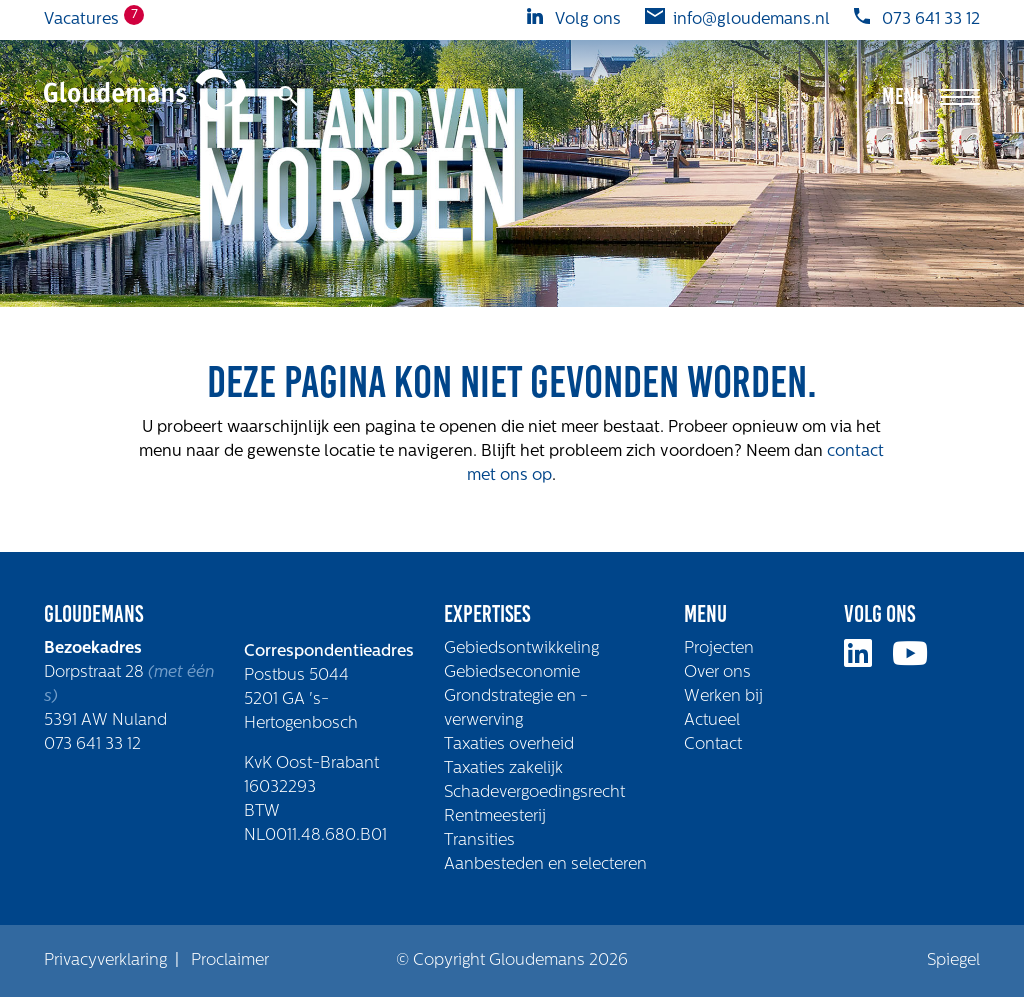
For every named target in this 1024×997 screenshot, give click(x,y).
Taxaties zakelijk (503, 769)
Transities (479, 841)
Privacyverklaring (105, 961)
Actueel (712, 721)
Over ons (717, 673)
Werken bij (723, 697)
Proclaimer (230, 961)
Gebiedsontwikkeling (521, 649)
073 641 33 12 (92, 745)
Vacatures (81, 18)
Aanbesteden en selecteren (545, 865)
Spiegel (953, 961)
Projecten (719, 649)
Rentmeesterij (495, 817)
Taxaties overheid (509, 745)
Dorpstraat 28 (96, 673)
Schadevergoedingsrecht (534, 793)
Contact (713, 745)
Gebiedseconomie (512, 673)
